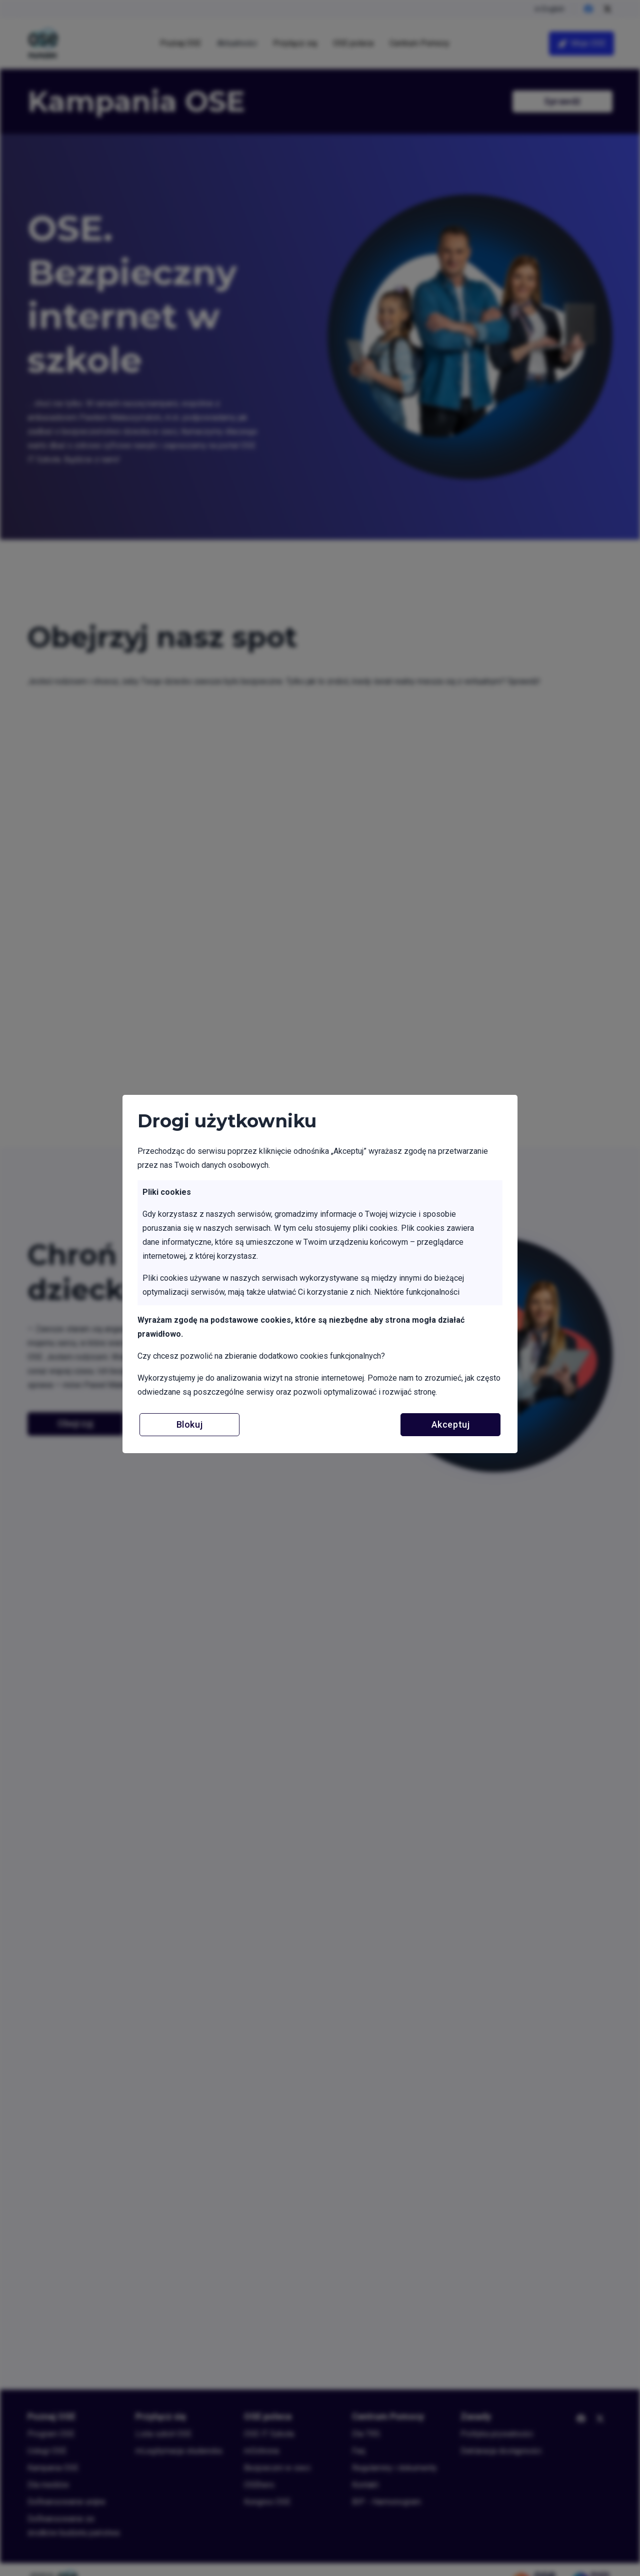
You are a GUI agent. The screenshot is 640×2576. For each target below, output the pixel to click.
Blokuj (189, 1424)
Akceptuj (451, 1424)
